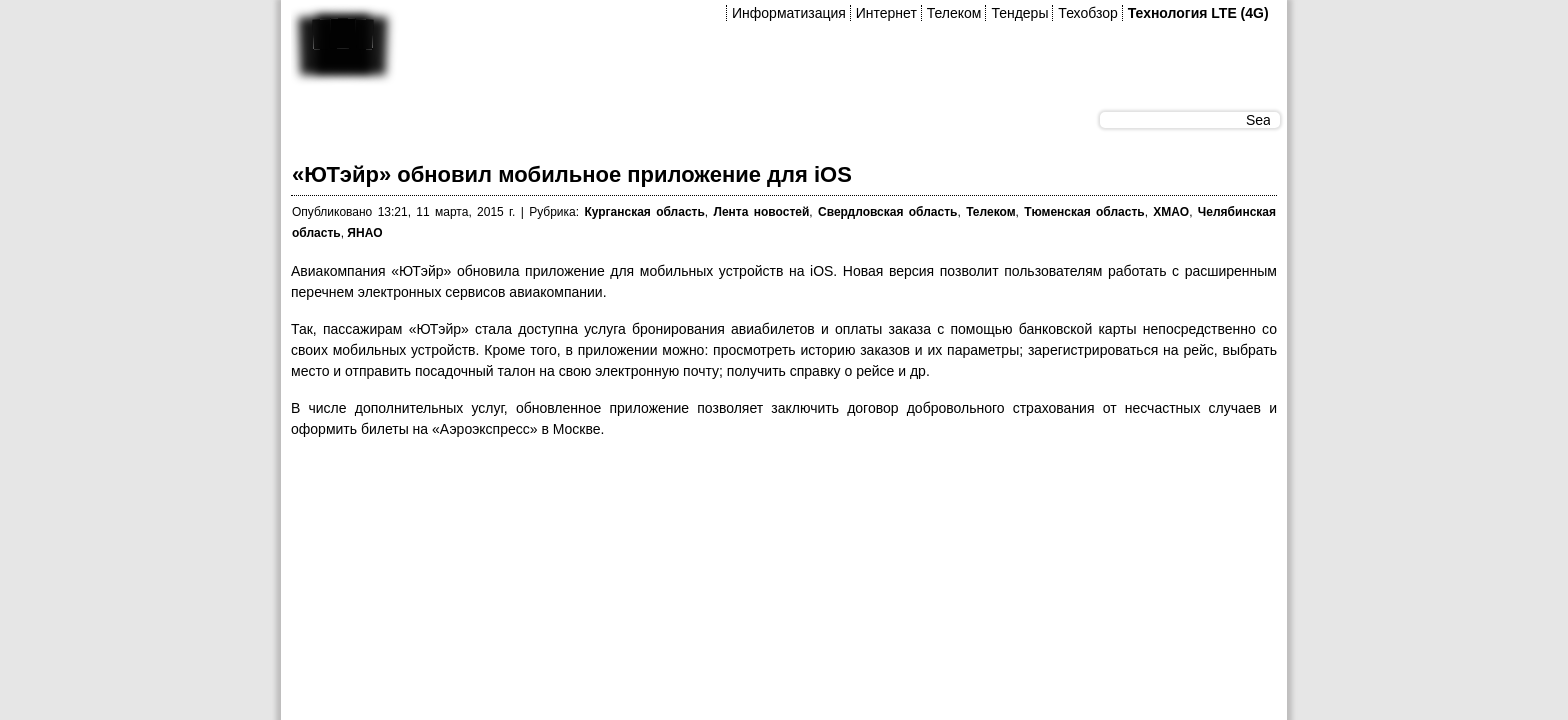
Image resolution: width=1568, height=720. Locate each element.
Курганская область (644, 212)
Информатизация (789, 13)
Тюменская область (1084, 212)
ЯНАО (364, 233)
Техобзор (1087, 13)
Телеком (954, 13)
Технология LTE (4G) (1198, 13)
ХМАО (1171, 212)
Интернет (886, 13)
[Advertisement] (655, 501)
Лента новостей (762, 212)
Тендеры (1019, 13)
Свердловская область (887, 212)
